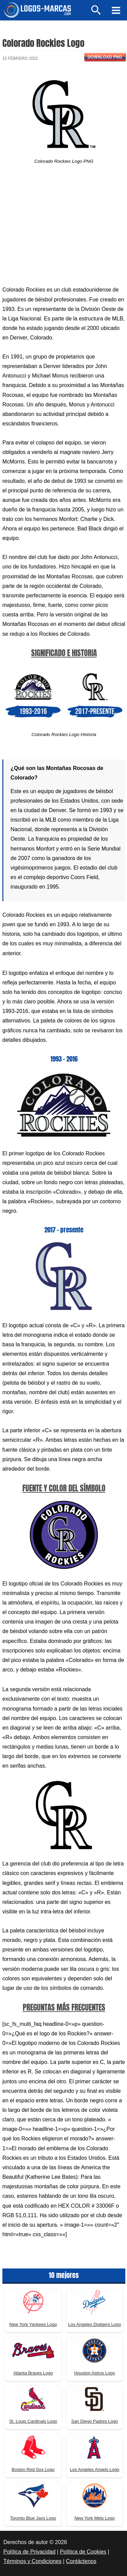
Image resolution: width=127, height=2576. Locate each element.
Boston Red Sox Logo (33, 2469)
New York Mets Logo (95, 2518)
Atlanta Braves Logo (33, 2373)
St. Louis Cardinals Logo (33, 2421)
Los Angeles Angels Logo (94, 2469)
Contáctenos (81, 2561)
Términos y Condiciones (32, 2561)
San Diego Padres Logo (94, 2421)
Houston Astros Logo (94, 2373)
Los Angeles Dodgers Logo (94, 2324)
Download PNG (105, 57)
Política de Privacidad (29, 2552)
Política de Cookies (83, 2552)
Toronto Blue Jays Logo (33, 2518)
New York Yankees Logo (33, 2324)
